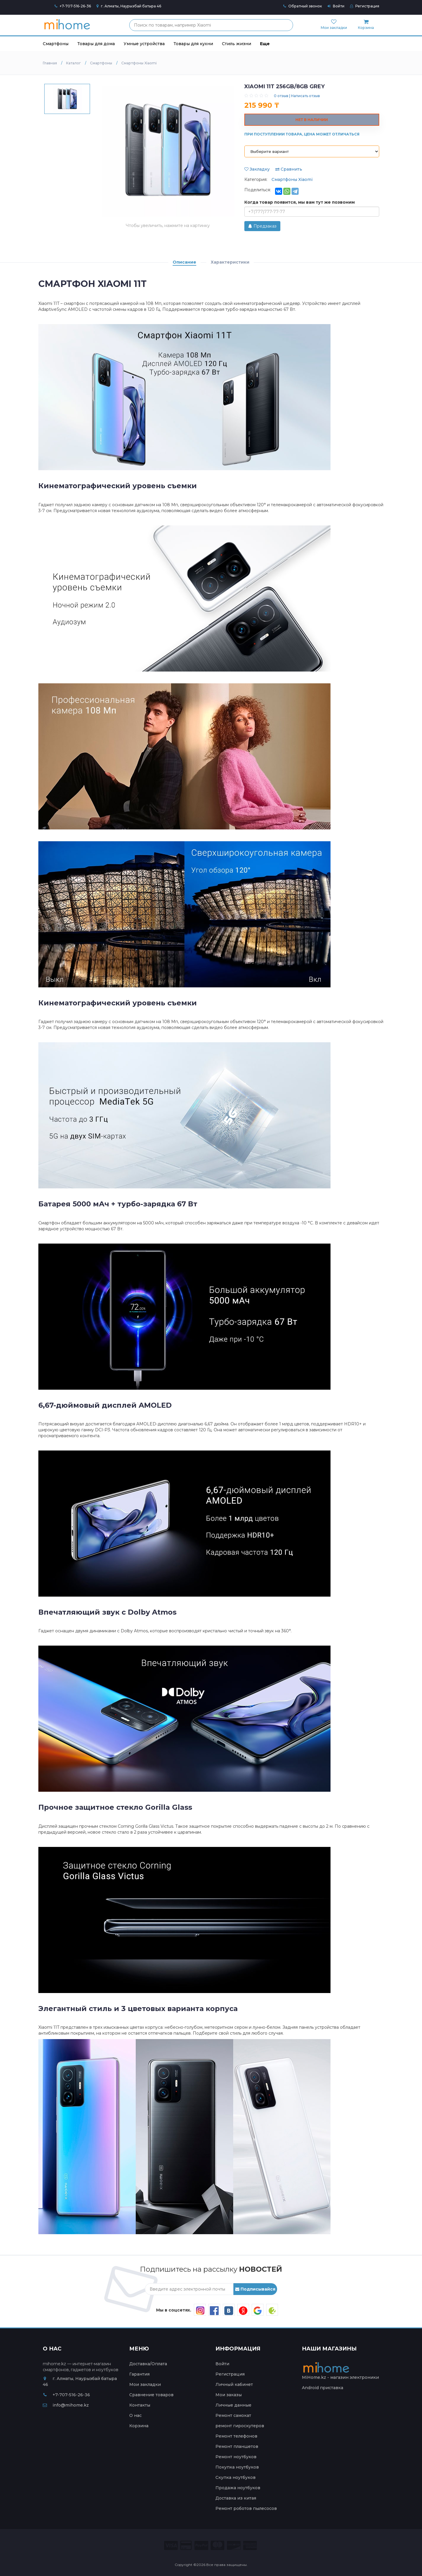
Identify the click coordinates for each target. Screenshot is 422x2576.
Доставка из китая (235, 2498)
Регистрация (364, 6)
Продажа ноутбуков (237, 2487)
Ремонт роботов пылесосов (246, 2508)
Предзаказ (262, 226)
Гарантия (139, 2374)
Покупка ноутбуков (237, 2467)
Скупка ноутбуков (235, 2477)
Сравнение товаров (151, 2394)
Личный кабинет (234, 2384)
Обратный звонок (302, 6)
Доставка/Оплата (148, 2363)
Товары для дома (96, 43)
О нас (135, 2415)
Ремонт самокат (233, 2415)
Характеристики (230, 262)
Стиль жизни (236, 43)
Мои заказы (228, 2394)
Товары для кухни (193, 43)
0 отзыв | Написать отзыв (297, 96)
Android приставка (322, 2387)
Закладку (257, 169)
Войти (336, 6)
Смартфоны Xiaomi (292, 179)
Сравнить (288, 169)
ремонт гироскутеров (239, 2425)
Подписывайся (255, 2289)
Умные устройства (144, 43)
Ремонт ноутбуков (235, 2456)
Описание (184, 262)
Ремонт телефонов (236, 2436)
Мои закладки (145, 2384)
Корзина (138, 2425)
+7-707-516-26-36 (75, 6)
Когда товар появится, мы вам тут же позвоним (299, 202)
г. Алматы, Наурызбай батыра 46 (128, 6)
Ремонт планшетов (236, 2446)
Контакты (139, 2405)
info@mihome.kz (66, 2405)
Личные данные (233, 2405)
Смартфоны (55, 43)
